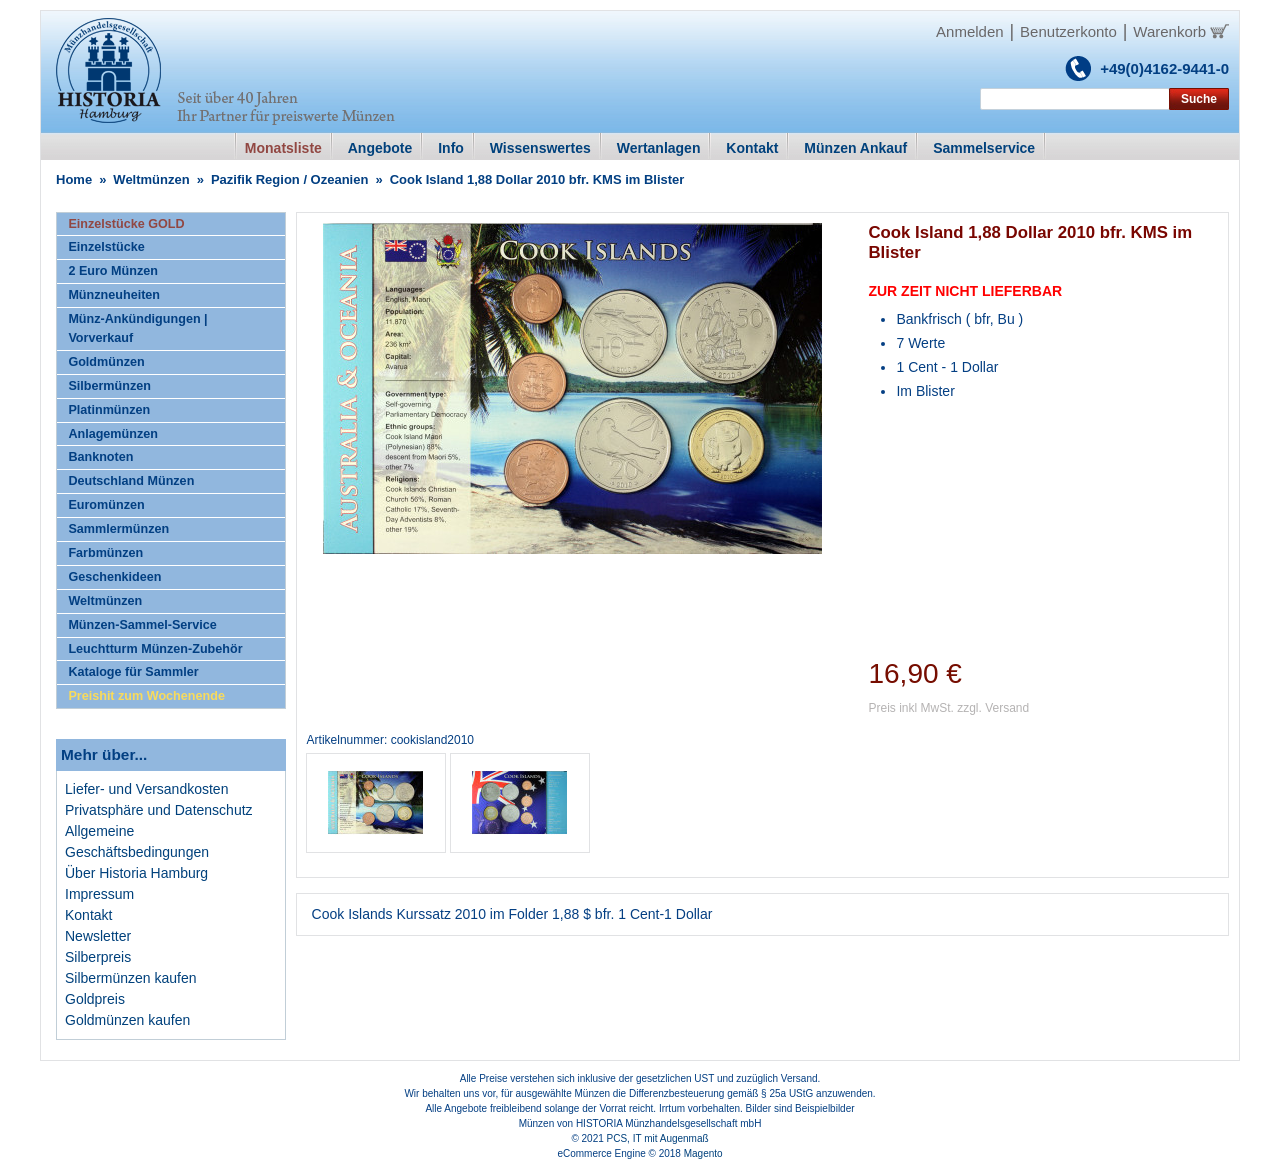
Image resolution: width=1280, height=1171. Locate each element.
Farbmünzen (105, 553)
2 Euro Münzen (113, 271)
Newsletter (98, 936)
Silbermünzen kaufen (131, 978)
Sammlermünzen (118, 529)
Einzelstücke (106, 247)
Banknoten (100, 457)
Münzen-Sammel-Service (142, 625)
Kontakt (88, 915)
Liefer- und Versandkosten (146, 789)
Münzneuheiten (114, 295)
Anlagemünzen (113, 434)
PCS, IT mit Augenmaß (658, 1138)
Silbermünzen (109, 386)
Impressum (99, 894)
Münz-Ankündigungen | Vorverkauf (137, 328)
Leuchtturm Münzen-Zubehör (155, 649)
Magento (703, 1153)
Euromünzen (106, 505)
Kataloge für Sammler (133, 672)
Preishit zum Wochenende (146, 696)
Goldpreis (95, 999)
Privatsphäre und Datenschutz (159, 810)
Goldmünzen (106, 362)
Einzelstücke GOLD (126, 224)
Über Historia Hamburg (136, 873)
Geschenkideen (114, 577)
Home (74, 179)
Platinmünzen (109, 410)
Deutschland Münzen (131, 481)
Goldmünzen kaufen (127, 1020)
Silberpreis (98, 957)
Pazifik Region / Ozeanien (289, 179)
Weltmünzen (151, 179)
